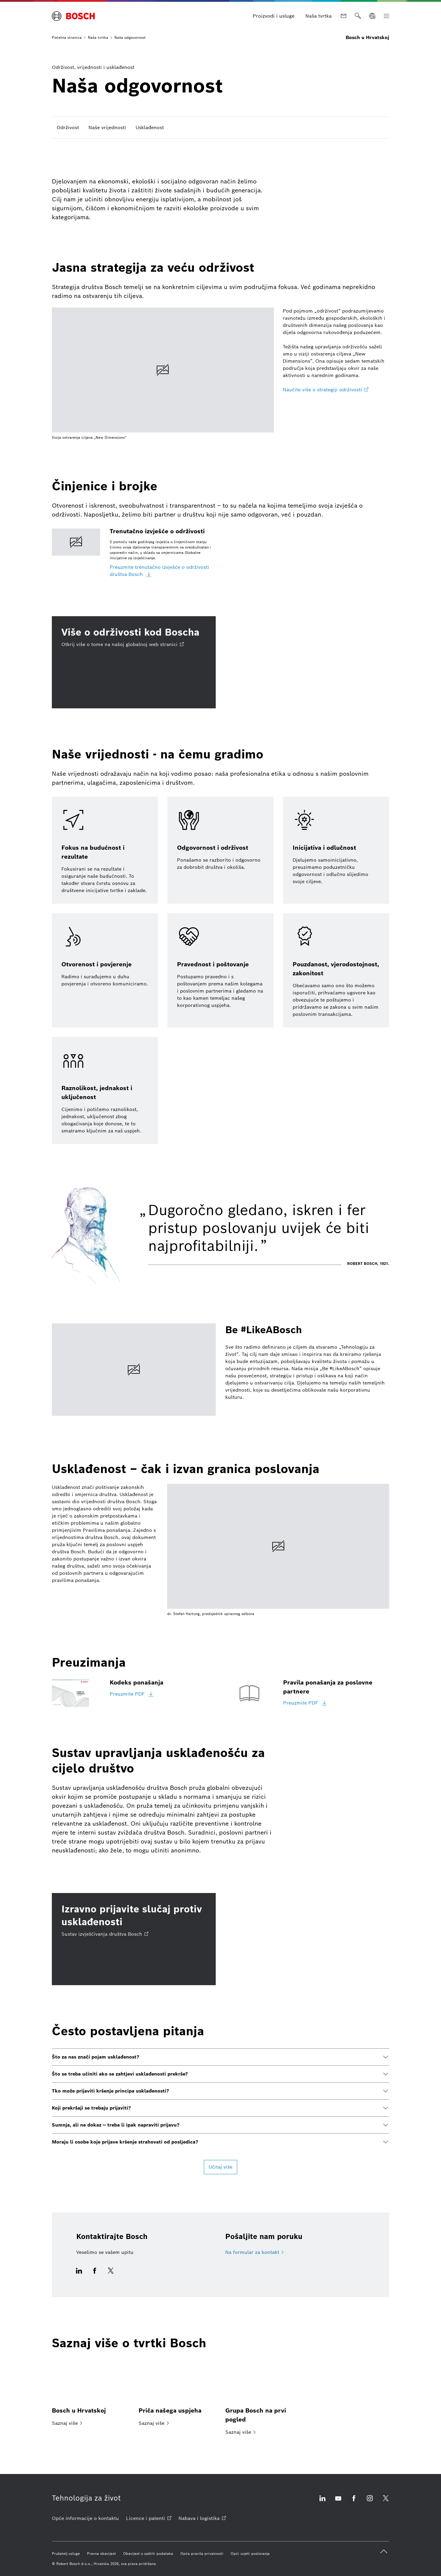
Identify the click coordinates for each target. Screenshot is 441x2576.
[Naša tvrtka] (318, 16)
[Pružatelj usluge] (66, 2553)
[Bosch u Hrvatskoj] (90, 2392)
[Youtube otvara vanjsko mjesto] (338, 2502)
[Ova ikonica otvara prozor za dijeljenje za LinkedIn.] (80, 2274)
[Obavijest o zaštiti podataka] (148, 2553)
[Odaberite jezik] (372, 16)
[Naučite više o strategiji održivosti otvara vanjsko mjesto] (325, 389)
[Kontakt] (343, 16)
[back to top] (384, 2551)
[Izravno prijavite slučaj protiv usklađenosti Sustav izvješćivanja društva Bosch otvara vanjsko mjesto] (134, 1939)
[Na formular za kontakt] (254, 2252)
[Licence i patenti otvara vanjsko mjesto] (148, 2518)
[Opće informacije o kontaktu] (85, 2518)
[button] (220, 2057)
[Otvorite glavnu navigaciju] (386, 16)
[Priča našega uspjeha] (177, 2392)
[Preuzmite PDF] (132, 1694)
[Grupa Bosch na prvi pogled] (263, 2397)
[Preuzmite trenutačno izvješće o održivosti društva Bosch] (163, 571)
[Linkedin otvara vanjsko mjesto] (322, 2502)
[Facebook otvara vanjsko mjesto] (354, 2502)
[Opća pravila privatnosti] (201, 2553)
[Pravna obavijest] (101, 2553)
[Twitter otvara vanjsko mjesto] (385, 2502)
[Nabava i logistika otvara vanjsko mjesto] (202, 2518)
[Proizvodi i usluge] (273, 16)
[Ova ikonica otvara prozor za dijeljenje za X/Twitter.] (108, 2274)
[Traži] (358, 16)
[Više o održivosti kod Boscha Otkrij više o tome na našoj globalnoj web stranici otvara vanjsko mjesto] (134, 662)
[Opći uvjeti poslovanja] (250, 2553)
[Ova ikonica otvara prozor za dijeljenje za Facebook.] (95, 2274)
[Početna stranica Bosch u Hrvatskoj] (73, 16)
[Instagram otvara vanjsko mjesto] (370, 2502)
